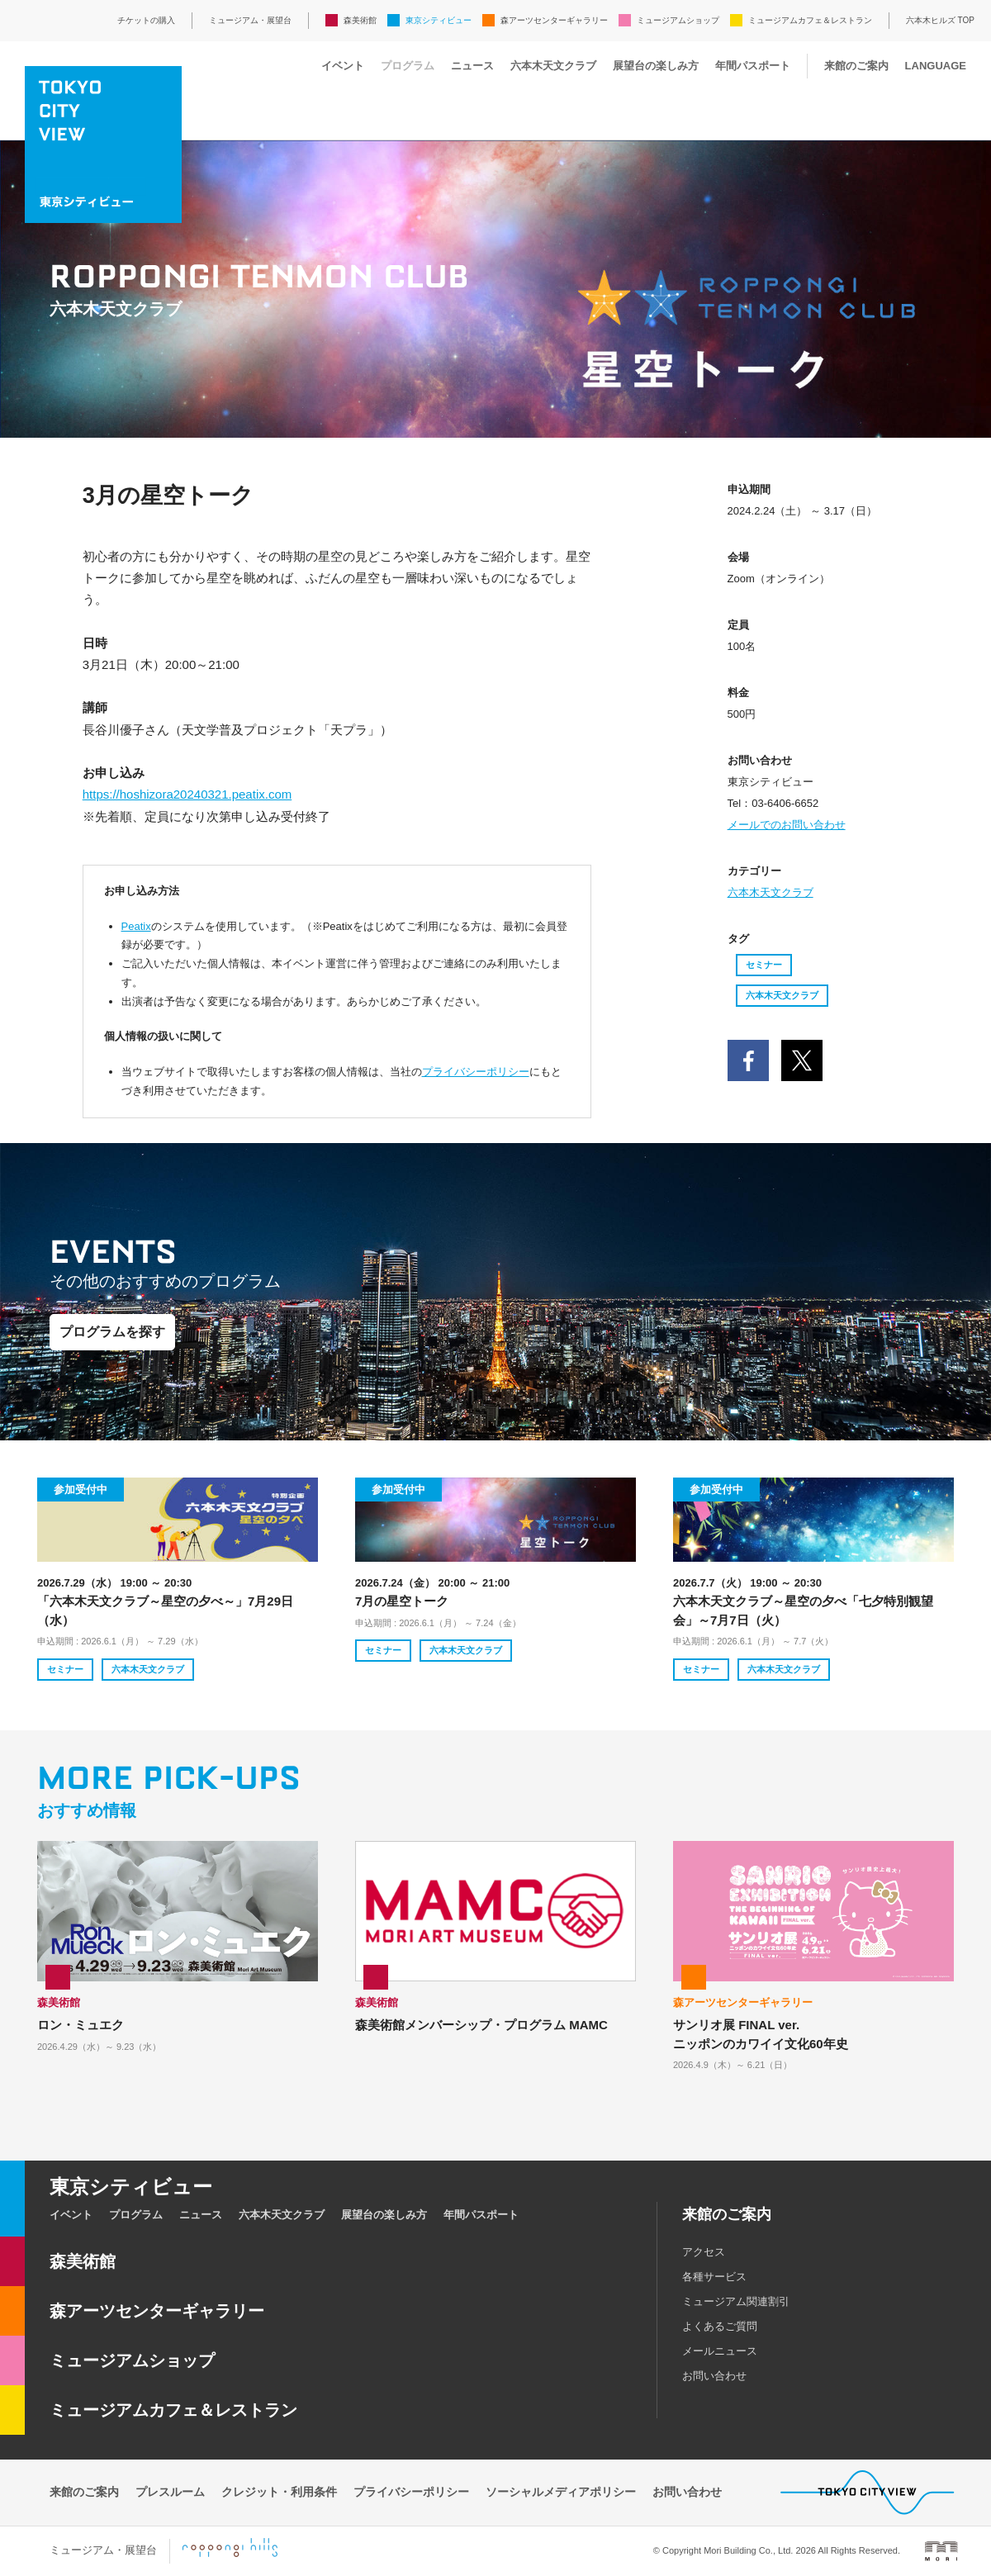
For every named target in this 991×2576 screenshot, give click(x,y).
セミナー (764, 965)
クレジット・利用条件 (279, 2491)
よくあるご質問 (719, 2326)
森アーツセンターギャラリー (554, 20)
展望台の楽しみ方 (656, 65)
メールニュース (719, 2351)
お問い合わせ (714, 2376)
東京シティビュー (438, 20)
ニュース (472, 65)
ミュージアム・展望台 (250, 20)
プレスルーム (170, 2491)
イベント (342, 65)
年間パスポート (752, 65)
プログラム (407, 65)
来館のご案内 (856, 65)
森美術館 (360, 20)
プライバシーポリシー (475, 1071)
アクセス (703, 2252)
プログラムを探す (112, 1332)
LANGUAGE (935, 65)
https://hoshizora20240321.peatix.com (187, 794)
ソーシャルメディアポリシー (561, 2491)
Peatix (136, 926)
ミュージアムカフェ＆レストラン (810, 20)
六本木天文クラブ (553, 65)
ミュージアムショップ (678, 20)
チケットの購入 (146, 20)
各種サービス (714, 2276)
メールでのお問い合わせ (787, 824)
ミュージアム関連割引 (735, 2301)
